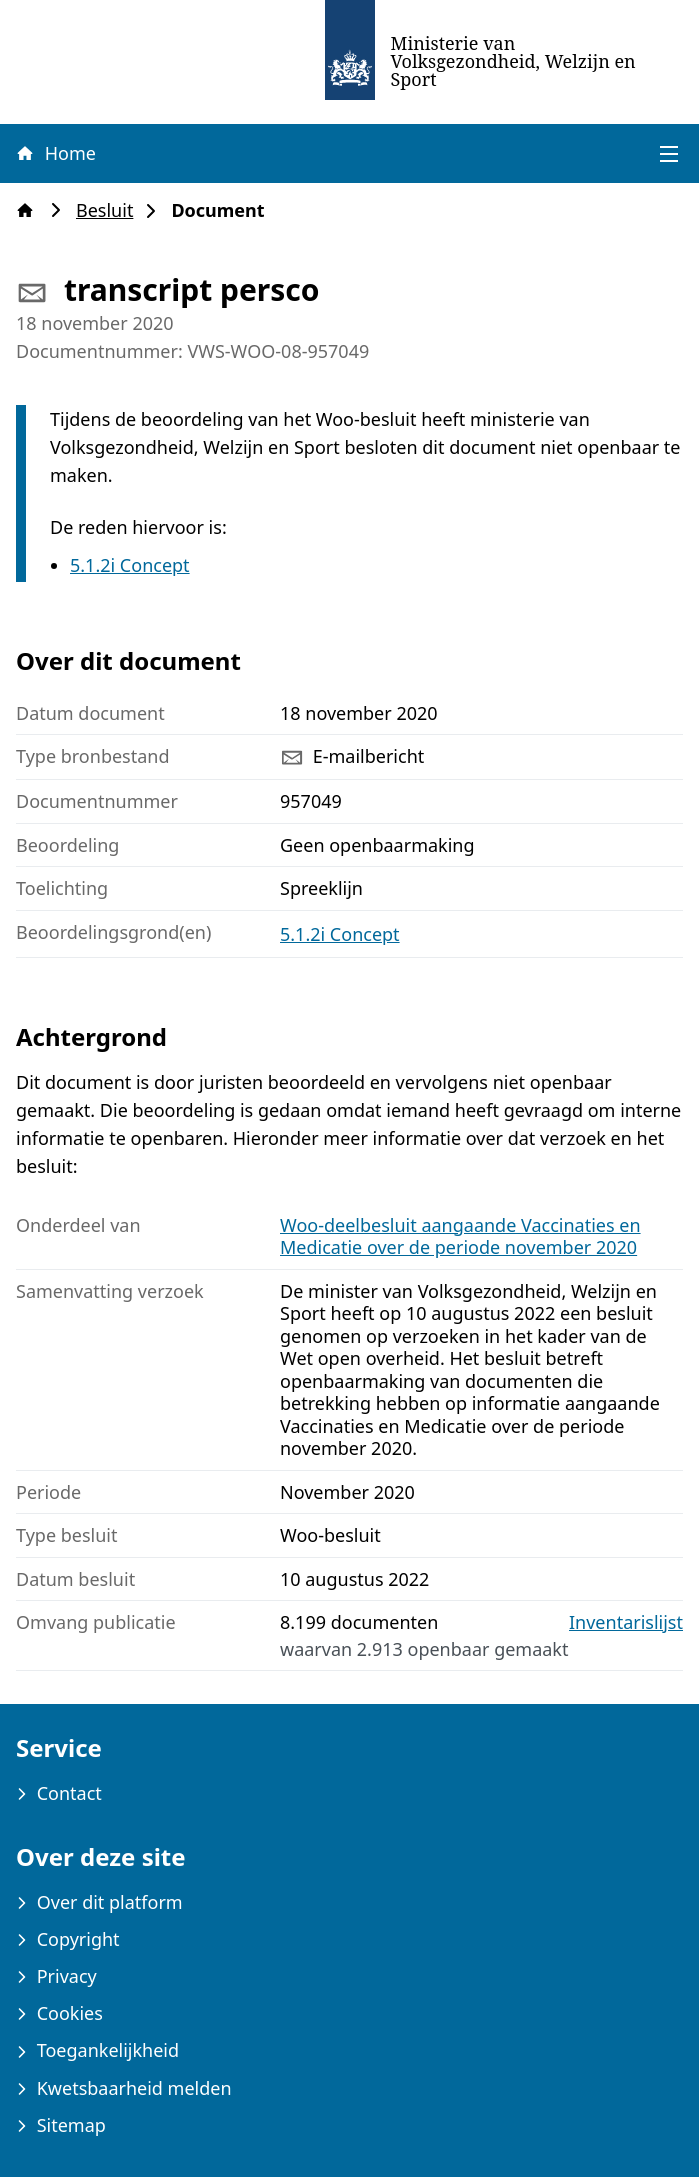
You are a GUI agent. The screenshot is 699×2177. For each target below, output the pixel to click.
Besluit (110, 210)
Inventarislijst (626, 1622)
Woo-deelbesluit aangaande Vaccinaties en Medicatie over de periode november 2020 (460, 1236)
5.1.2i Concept (130, 565)
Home (55, 153)
